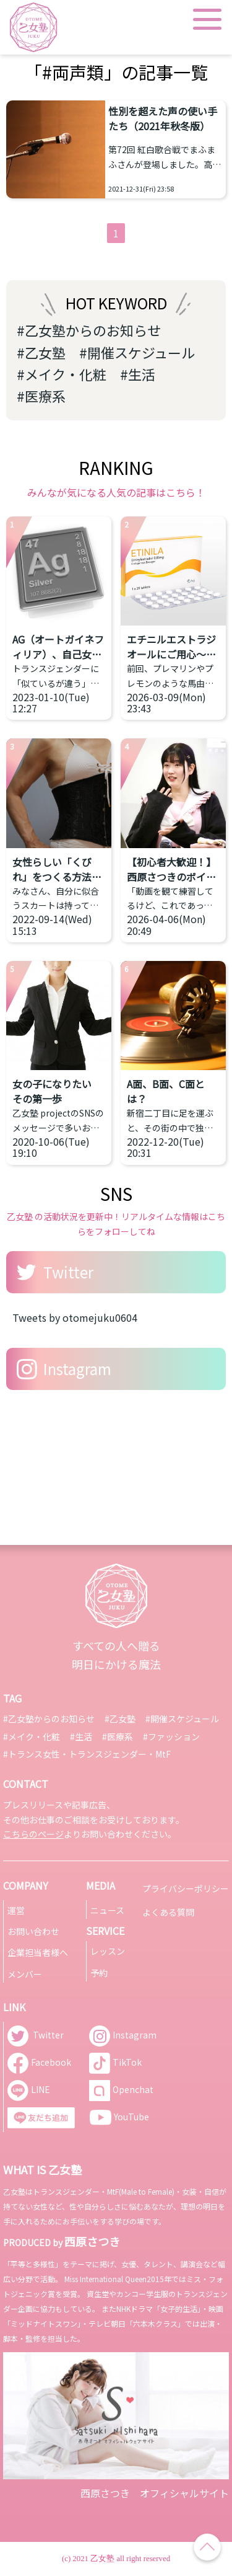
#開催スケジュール (137, 352)
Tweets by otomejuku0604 (74, 1317)
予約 (99, 1973)
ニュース (107, 1910)
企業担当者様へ (37, 1952)
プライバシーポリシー (185, 1888)
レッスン (107, 1951)
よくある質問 (168, 1912)
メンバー (24, 1974)
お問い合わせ (33, 1931)
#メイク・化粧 (61, 374)
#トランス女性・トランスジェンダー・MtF (87, 1754)
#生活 (137, 374)
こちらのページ (33, 1834)
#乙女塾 (41, 352)
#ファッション (171, 1736)
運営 (16, 1910)
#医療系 (41, 395)
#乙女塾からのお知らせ (89, 330)
